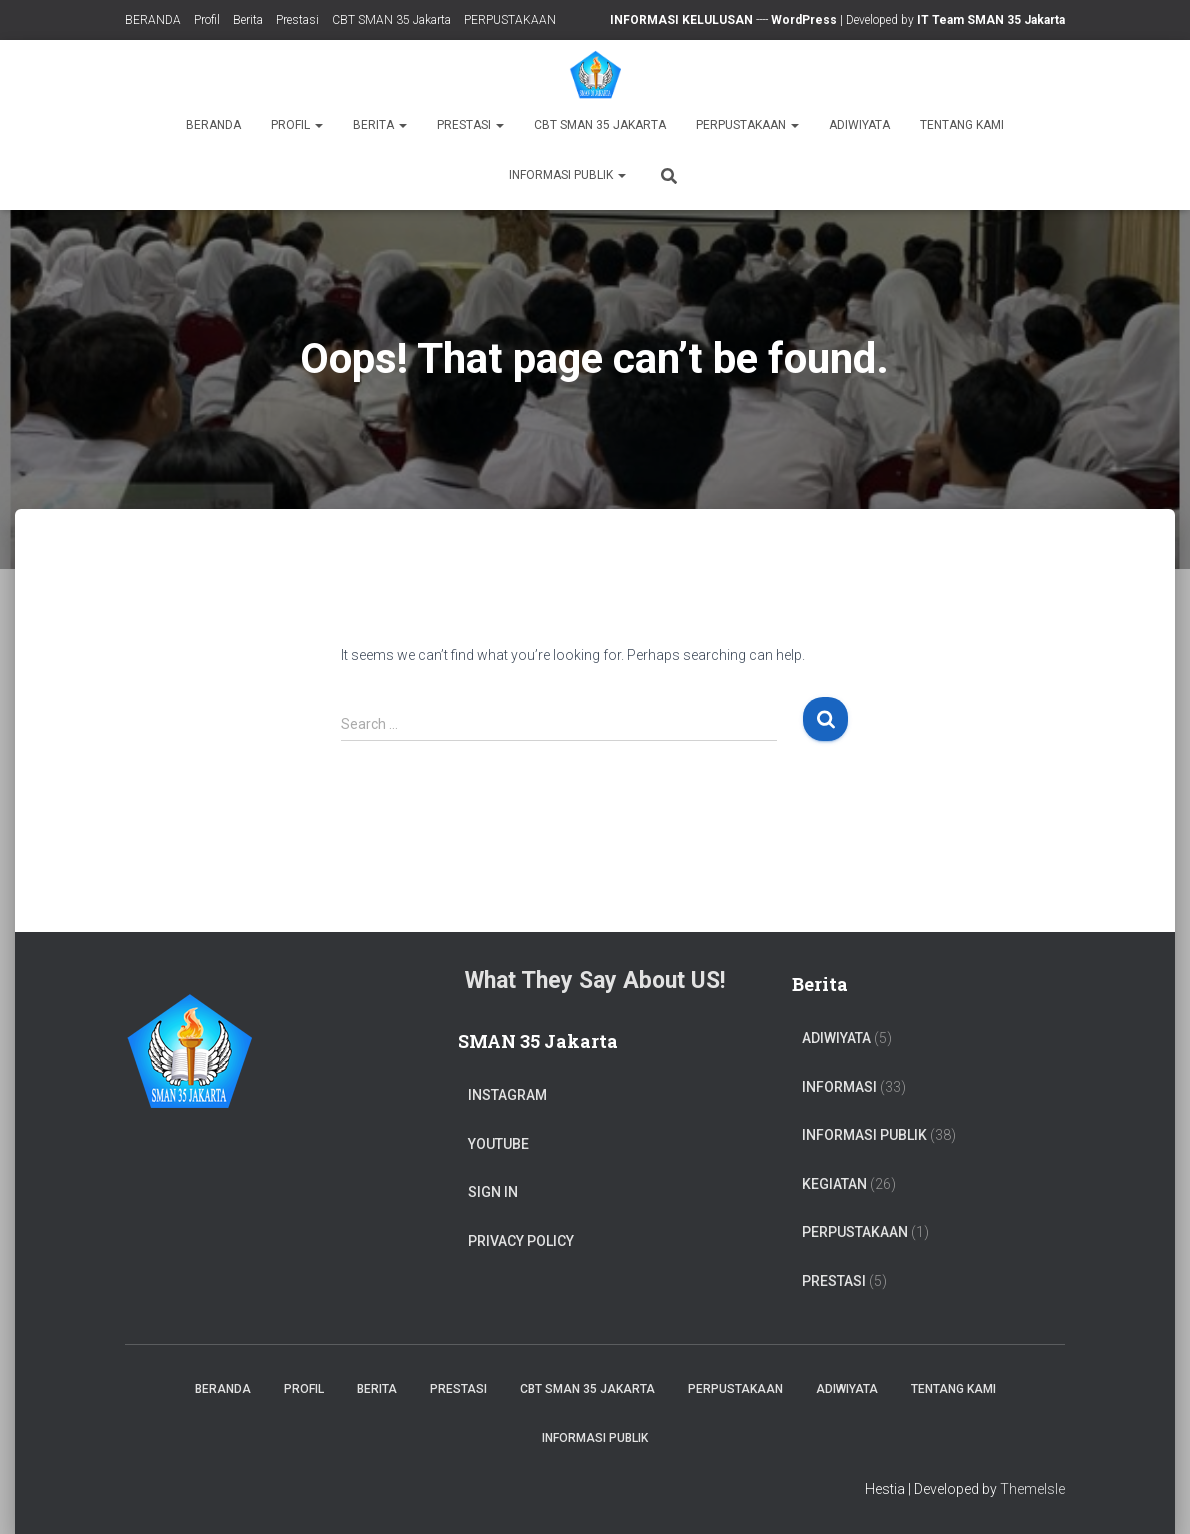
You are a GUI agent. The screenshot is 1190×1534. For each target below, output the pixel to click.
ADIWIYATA (859, 125)
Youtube (498, 1144)
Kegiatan (834, 1184)
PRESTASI (834, 1281)
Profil (207, 20)
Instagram (507, 1095)
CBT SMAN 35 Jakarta (391, 20)
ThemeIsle (1032, 1489)
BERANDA (153, 20)
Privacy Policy (521, 1241)
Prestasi (297, 20)
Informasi (839, 1087)
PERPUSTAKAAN (510, 20)
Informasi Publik (567, 175)
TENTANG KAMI (962, 125)
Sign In (493, 1192)
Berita (248, 20)
